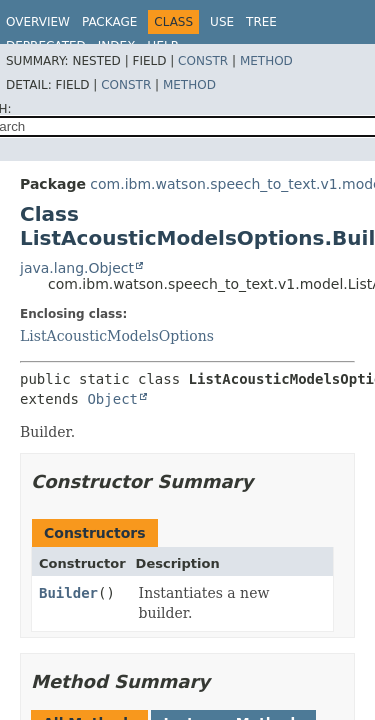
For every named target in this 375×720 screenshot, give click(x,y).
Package (109, 22)
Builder (68, 593)
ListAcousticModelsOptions (117, 336)
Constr (203, 61)
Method (266, 61)
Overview (38, 22)
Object (112, 399)
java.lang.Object (77, 268)
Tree (261, 22)
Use (222, 22)
